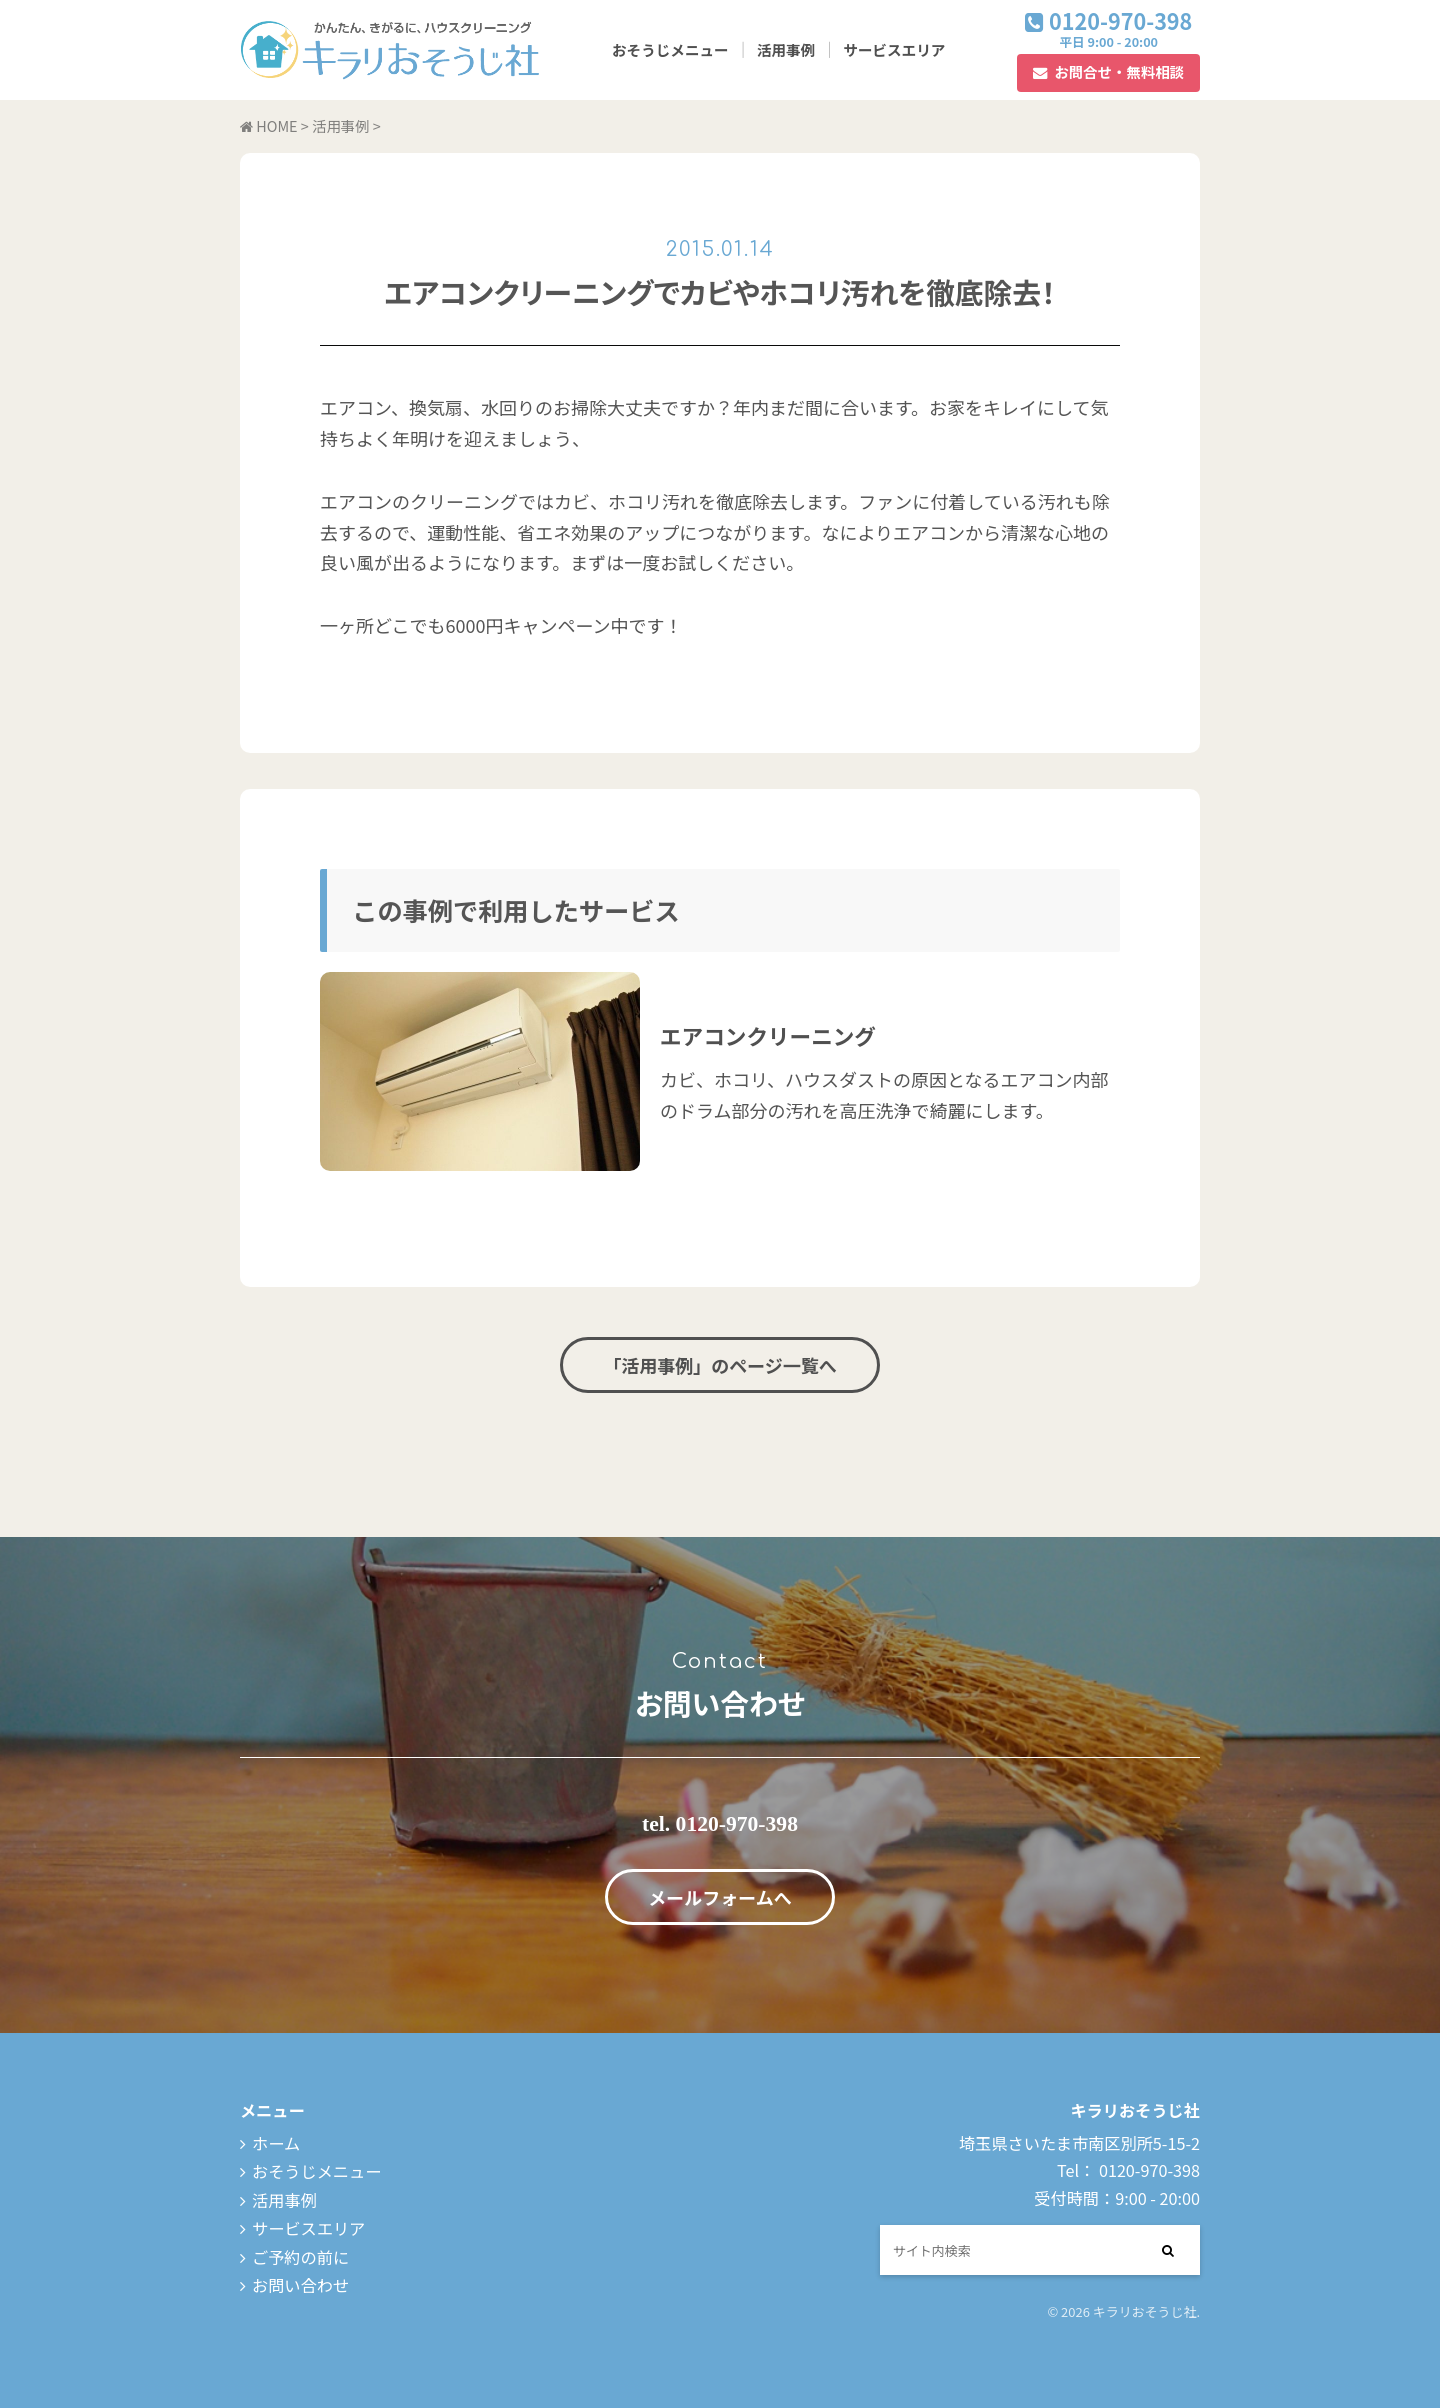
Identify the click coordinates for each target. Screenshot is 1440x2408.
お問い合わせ (300, 2285)
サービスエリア (894, 49)
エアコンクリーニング (768, 1035)
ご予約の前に (300, 2257)
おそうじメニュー (670, 49)
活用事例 (786, 49)
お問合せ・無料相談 (1119, 71)
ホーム (276, 2143)
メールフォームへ (719, 1897)
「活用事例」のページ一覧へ (720, 1365)
